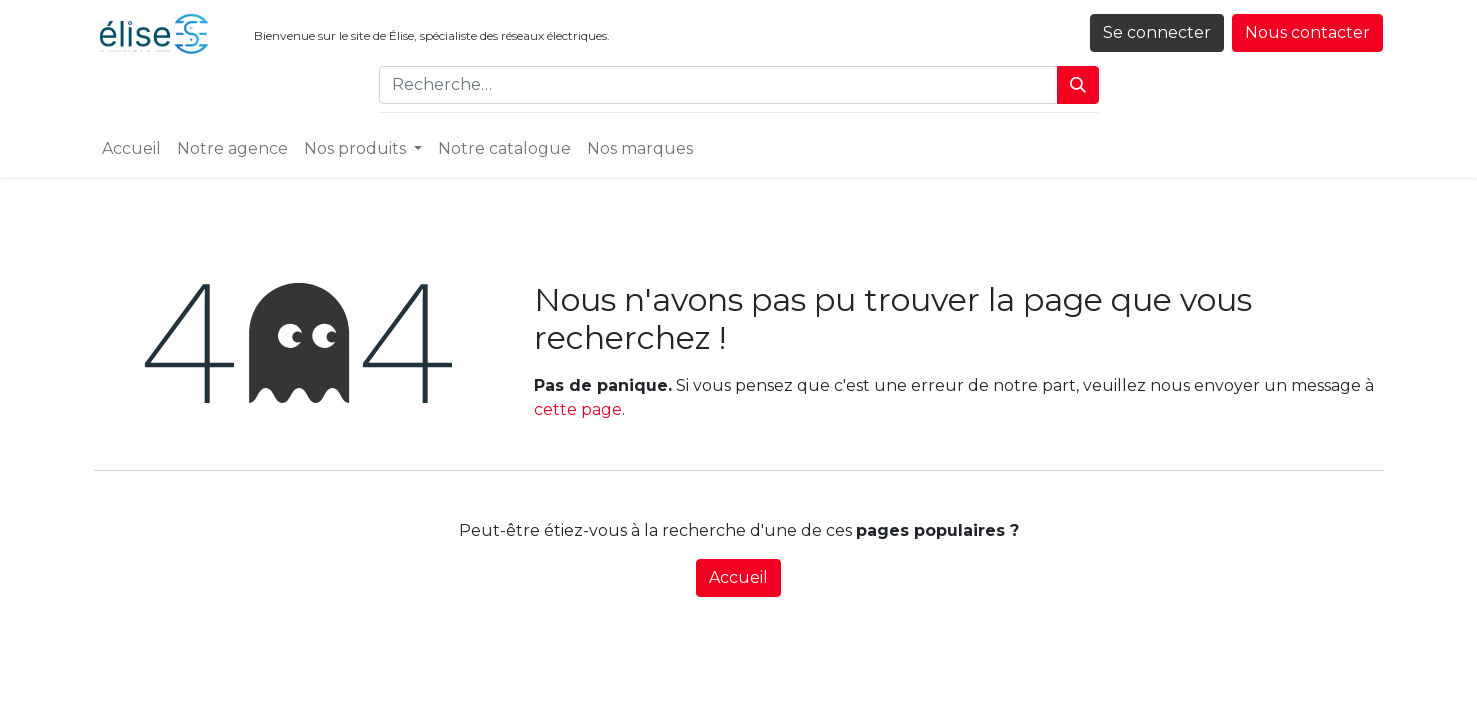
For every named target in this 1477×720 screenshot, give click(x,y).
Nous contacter (1307, 32)
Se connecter (1157, 32)
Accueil (738, 577)
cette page (578, 409)
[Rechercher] (1078, 85)
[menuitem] (131, 149)
